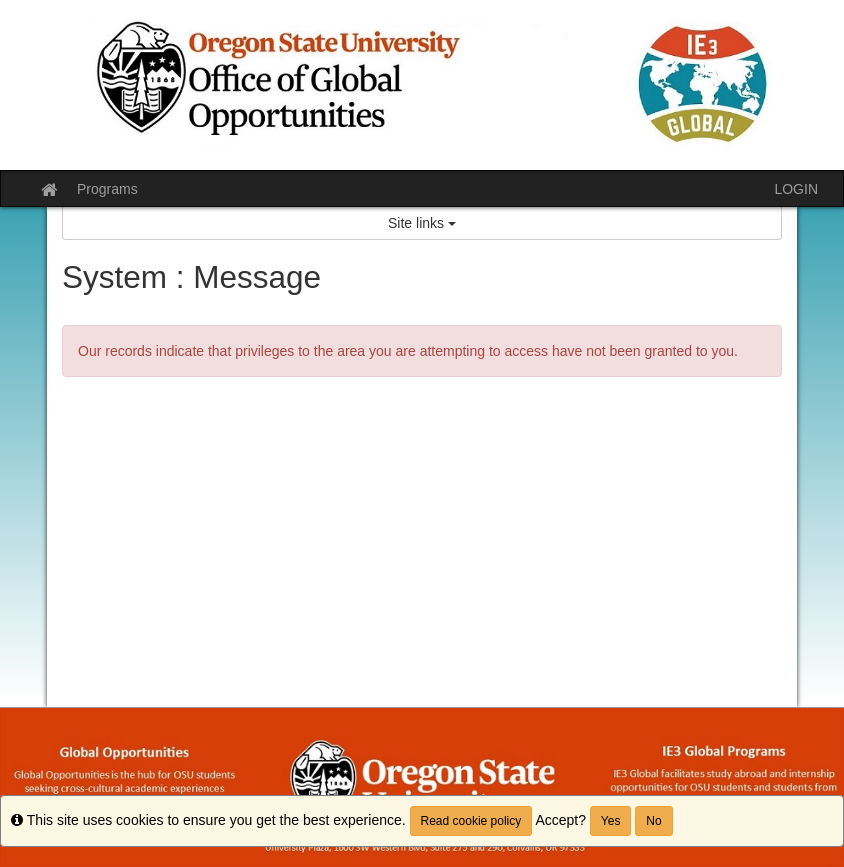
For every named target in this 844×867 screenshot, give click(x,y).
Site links (422, 223)
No (653, 821)
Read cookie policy (471, 821)
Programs (107, 189)
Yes (611, 821)
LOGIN (796, 189)
